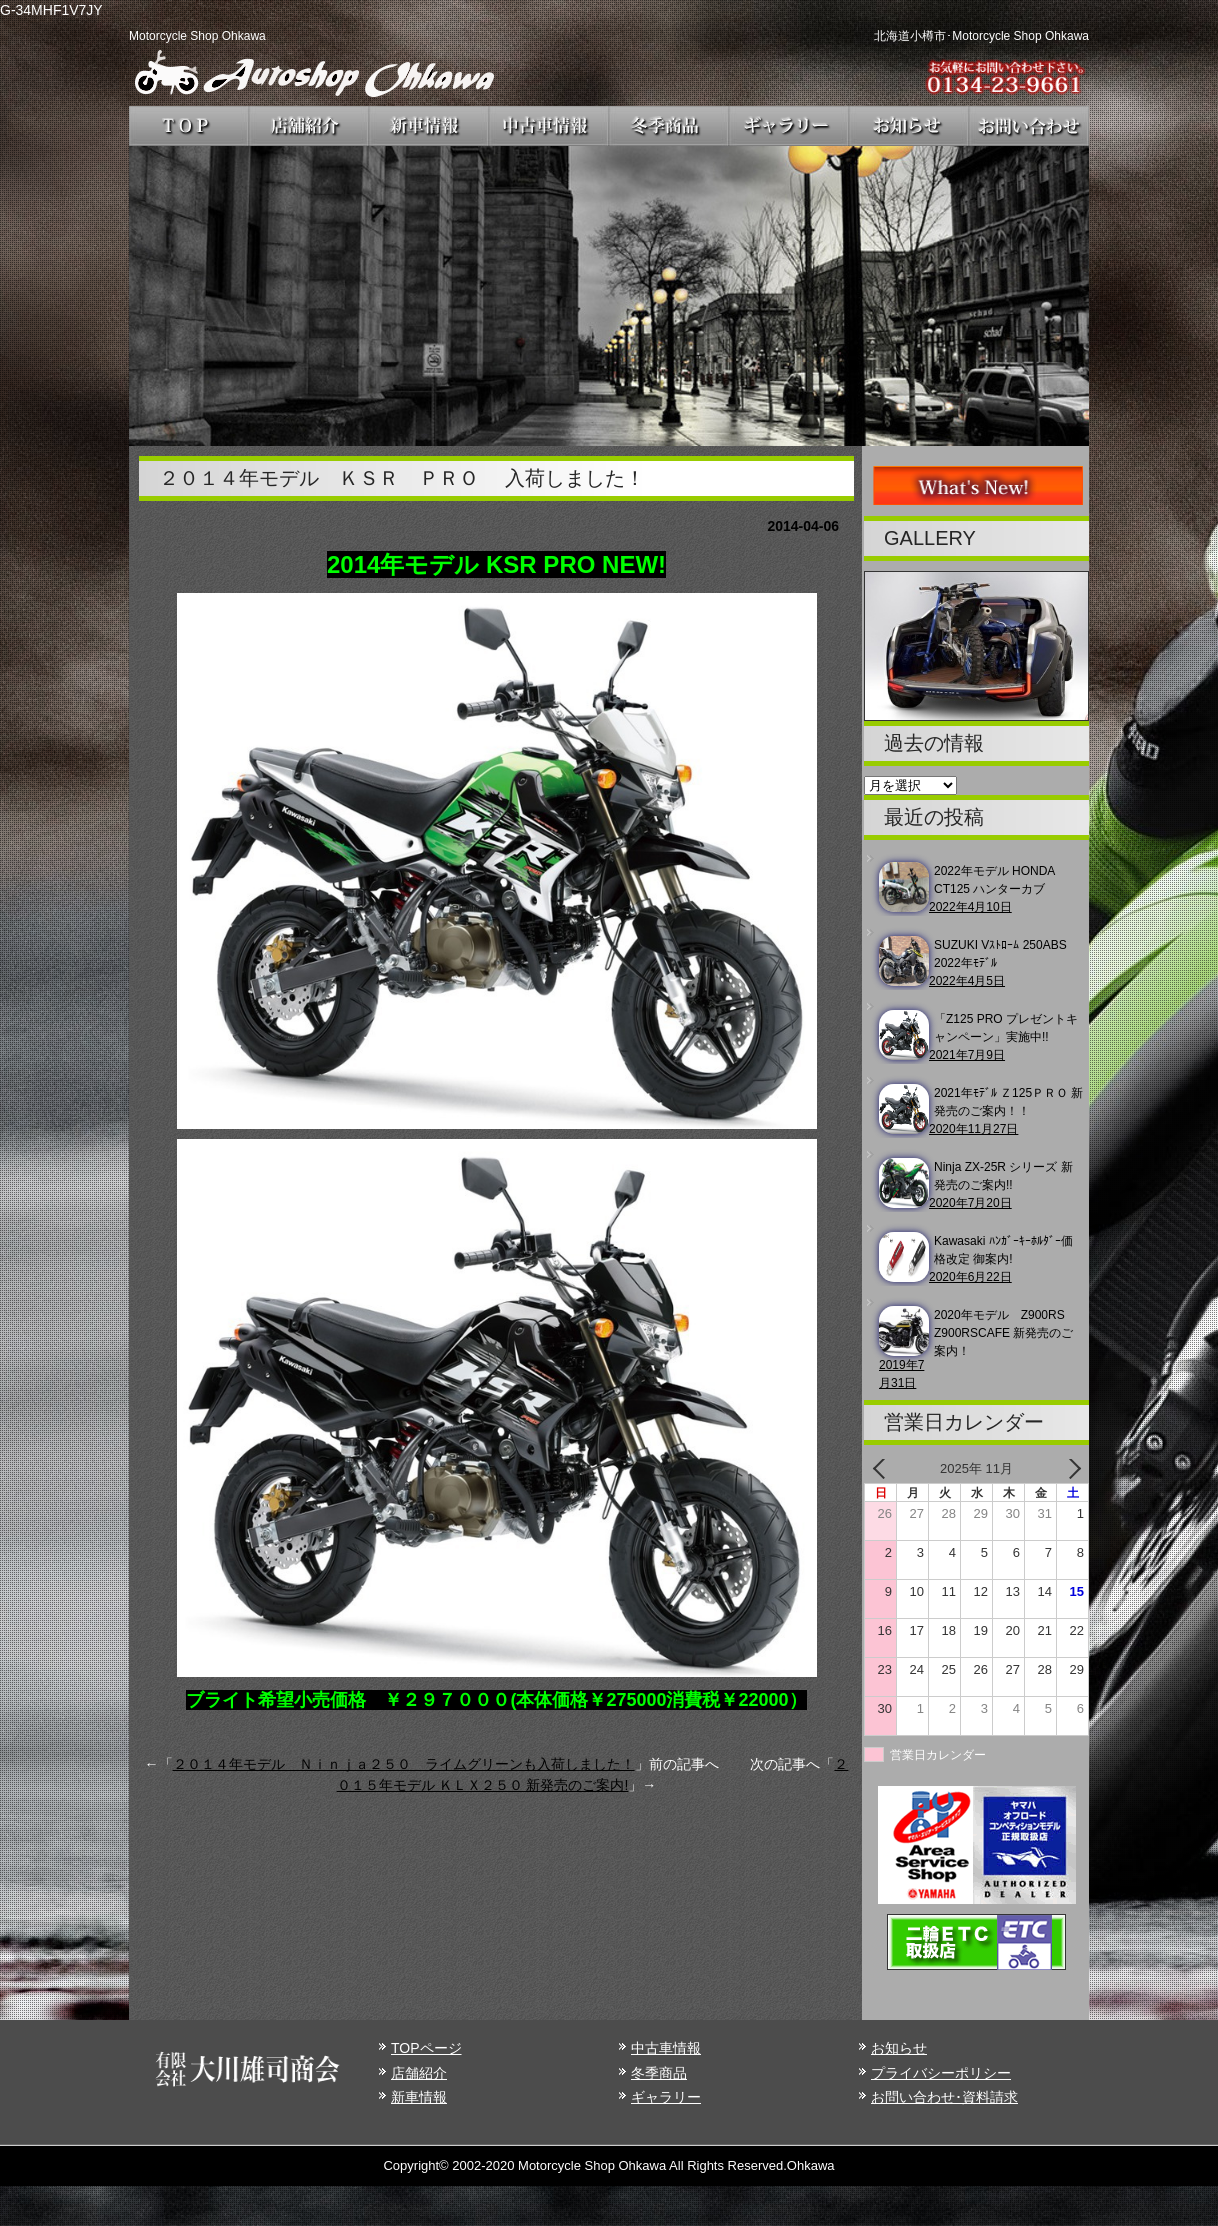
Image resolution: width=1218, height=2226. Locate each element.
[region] (609, 296)
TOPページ (426, 2048)
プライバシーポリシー (941, 2073)
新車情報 (419, 2097)
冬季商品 (659, 2073)
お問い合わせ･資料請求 (944, 2097)
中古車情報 (666, 2048)
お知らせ (899, 2048)
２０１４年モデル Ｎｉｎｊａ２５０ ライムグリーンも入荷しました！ (404, 1764)
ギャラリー (666, 2097)
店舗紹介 (419, 2073)
